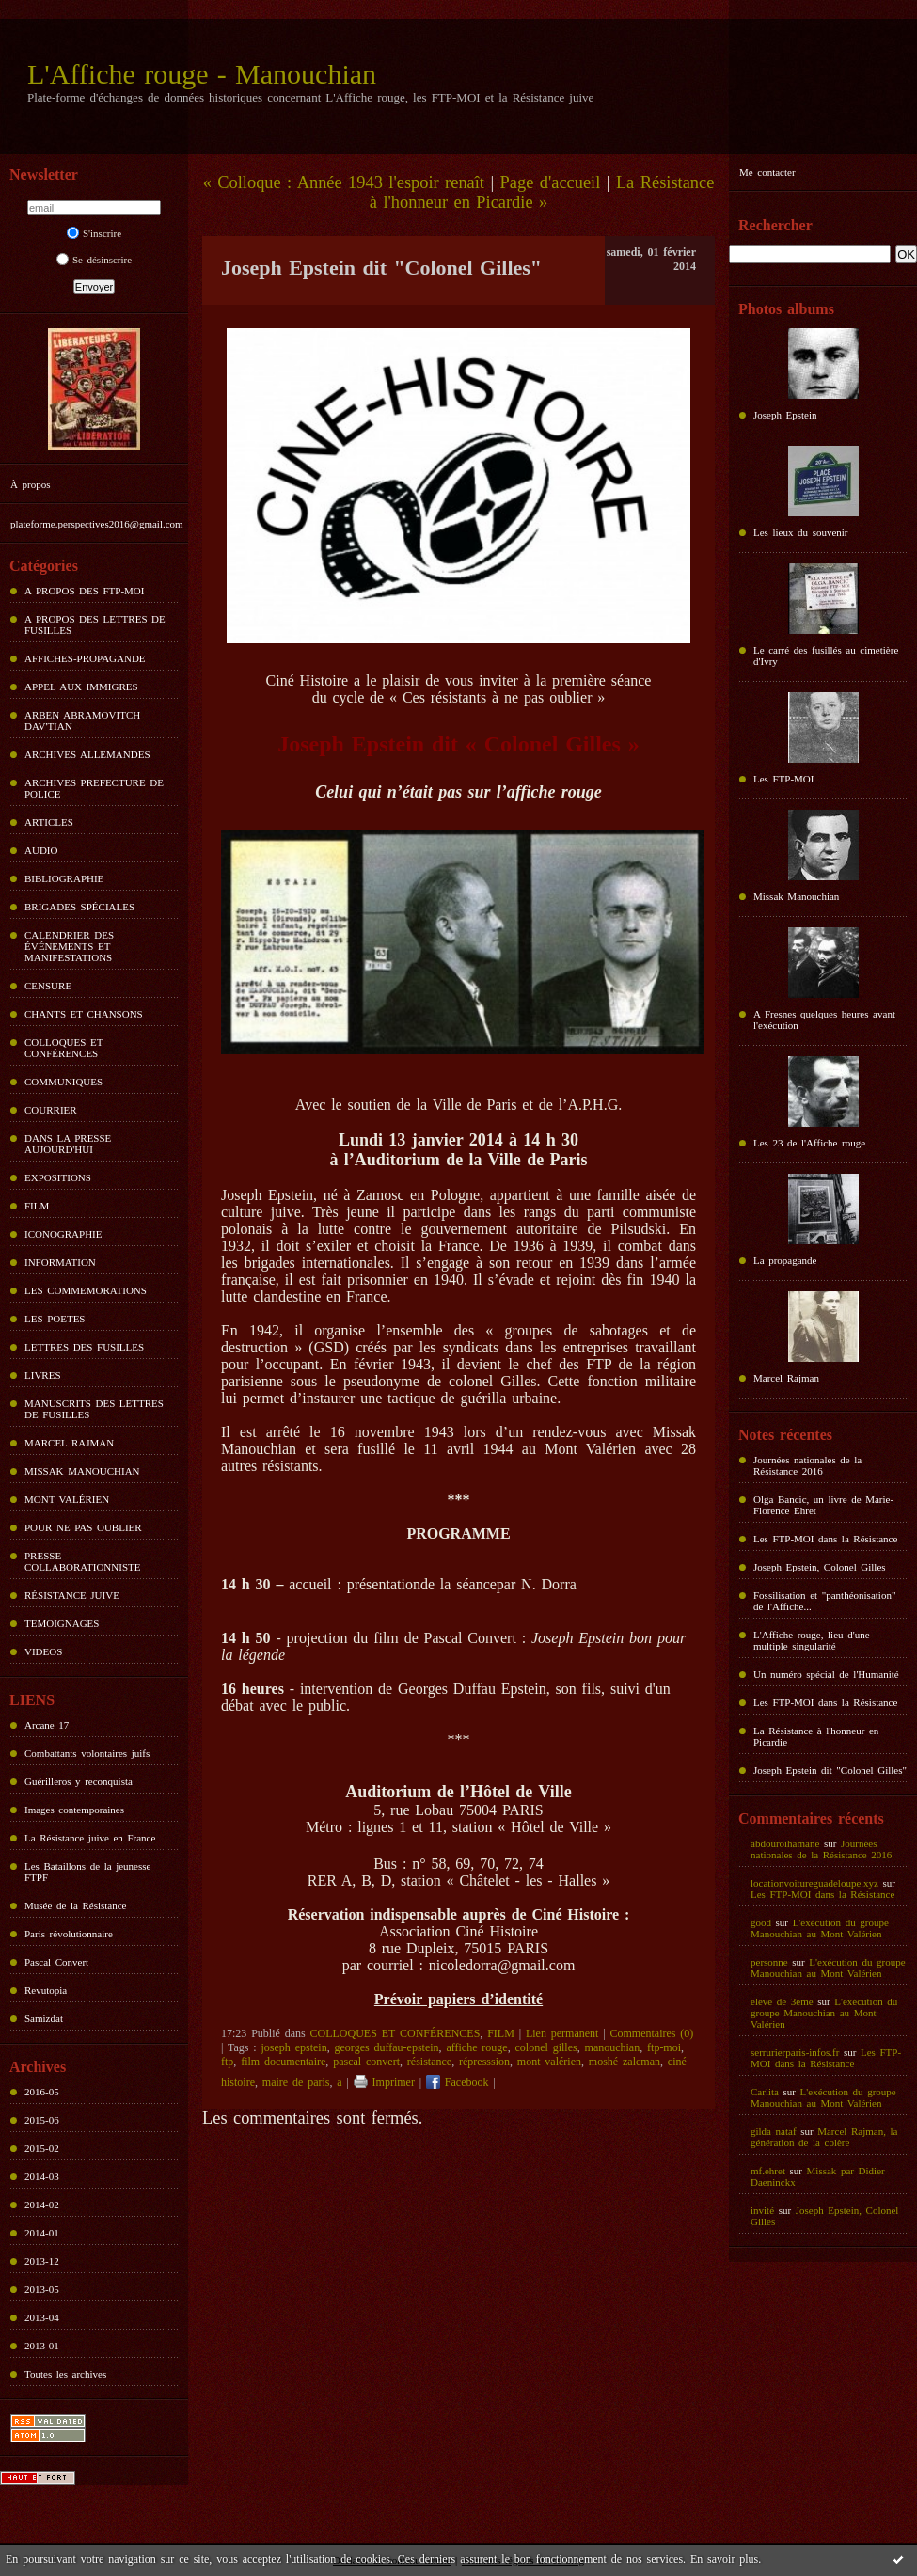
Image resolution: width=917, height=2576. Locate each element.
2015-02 (41, 2148)
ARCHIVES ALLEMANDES (87, 754)
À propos (30, 484)
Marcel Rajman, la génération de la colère (824, 2137)
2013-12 (41, 2261)
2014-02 (41, 2204)
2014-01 (41, 2232)
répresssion (484, 2061)
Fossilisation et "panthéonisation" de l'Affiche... (824, 1600)
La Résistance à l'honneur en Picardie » (542, 192)
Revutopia (45, 1990)
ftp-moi (664, 2047)
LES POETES (54, 1318)
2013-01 (41, 2345)
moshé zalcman (624, 2061)
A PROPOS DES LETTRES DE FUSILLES (95, 624)
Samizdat (43, 2018)
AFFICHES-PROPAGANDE (85, 658)
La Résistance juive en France (89, 1837)
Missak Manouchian (796, 896)
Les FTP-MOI (783, 778)
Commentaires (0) (652, 2033)
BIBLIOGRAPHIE (63, 878)
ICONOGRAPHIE (63, 1234)
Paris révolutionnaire (68, 1933)
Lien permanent (562, 2033)
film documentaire (283, 2061)
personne (769, 1962)
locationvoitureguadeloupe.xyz (814, 1883)
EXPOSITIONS (57, 1177)
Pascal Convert (56, 1962)
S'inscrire (94, 233)
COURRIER (50, 1109)
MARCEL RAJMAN (69, 1442)
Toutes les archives (65, 2373)
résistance (429, 2061)
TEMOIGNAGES (61, 1623)
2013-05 (41, 2289)
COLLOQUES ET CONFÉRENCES (63, 1047)
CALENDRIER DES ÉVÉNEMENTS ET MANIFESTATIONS (69, 946)
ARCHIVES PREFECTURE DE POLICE (94, 788)
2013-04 (41, 2317)
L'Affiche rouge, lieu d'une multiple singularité (811, 1640)
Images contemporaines (74, 1809)
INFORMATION (60, 1262)
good (761, 1922)
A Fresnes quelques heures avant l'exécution (824, 1019)
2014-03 (41, 2176)
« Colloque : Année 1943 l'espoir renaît (343, 182)
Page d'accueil (550, 182)
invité (762, 2210)
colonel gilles (546, 2047)
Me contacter (767, 172)
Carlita (765, 2091)
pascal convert (366, 2061)
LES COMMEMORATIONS (85, 1290)
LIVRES (42, 1375)
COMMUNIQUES (63, 1081)
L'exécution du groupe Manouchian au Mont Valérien (820, 1928)
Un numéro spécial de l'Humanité (826, 1674)
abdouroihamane (785, 1843)
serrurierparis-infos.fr (795, 2052)
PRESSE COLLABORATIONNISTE (82, 1561)
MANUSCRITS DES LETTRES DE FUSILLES (94, 1409)
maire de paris (296, 2082)
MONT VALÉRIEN (66, 1499)
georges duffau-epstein (387, 2047)
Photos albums (786, 309)
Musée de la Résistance (75, 1905)
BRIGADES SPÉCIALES (79, 906)
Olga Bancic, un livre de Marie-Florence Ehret (823, 1504)
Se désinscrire (94, 259)
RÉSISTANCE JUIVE (71, 1595)
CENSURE (47, 985)
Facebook (457, 2082)
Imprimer (384, 2082)
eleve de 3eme (782, 2001)
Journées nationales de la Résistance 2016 (807, 1465)
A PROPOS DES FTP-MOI (84, 590)
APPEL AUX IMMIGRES (81, 686)
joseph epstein (294, 2047)
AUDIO (40, 850)
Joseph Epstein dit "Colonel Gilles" (830, 1770)
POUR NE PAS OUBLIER (83, 1527)
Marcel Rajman (786, 1377)
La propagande (785, 1260)
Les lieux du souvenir (800, 532)
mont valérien (549, 2061)
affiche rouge (476, 2047)
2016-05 (41, 2091)
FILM (36, 1205)
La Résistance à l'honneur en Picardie (815, 1736)
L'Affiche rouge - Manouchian (201, 73)
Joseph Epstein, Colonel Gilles (819, 1566)
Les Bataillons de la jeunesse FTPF (87, 1871)
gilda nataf (774, 2131)
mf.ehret (768, 2170)
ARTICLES (48, 822)
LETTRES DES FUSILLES (84, 1346)
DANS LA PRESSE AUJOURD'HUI (67, 1143)
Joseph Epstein (785, 414)
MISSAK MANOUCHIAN (82, 1471)
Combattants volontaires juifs (87, 1753)
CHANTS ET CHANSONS (83, 1013)
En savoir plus (724, 2559)
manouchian (612, 2047)
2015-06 (41, 2120)
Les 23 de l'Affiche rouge (809, 1142)
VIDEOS (43, 1651)
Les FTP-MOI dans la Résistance (825, 1538)
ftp (227, 2061)
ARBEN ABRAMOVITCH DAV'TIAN (82, 720)
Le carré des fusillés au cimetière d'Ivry (825, 655)
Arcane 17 (46, 1725)
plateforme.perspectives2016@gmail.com (96, 523)
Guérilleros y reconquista (78, 1781)
